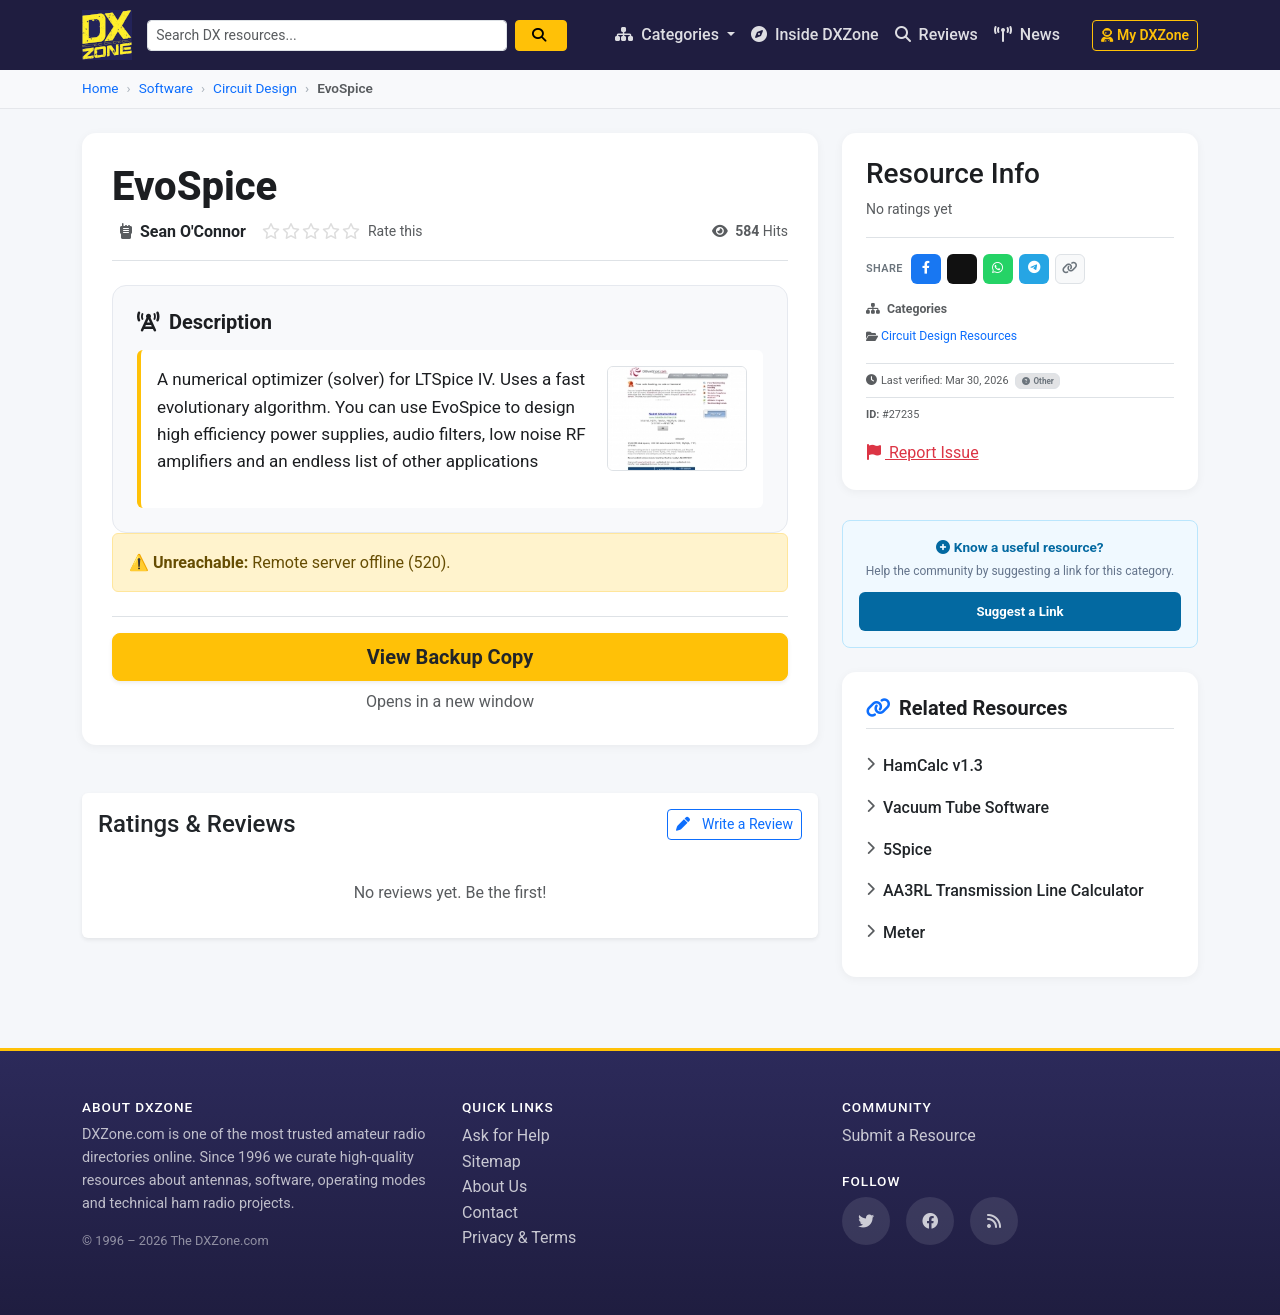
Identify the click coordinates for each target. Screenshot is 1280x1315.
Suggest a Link (1019, 611)
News (1027, 34)
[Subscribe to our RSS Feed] (994, 1221)
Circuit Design (255, 88)
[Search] (550, 35)
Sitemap (491, 1161)
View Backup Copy (450, 695)
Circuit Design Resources (949, 336)
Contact (490, 1212)
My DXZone (1145, 35)
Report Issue (923, 452)
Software (166, 88)
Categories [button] (669, 34)
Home (100, 88)
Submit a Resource (909, 1135)
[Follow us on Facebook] (930, 1221)
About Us (494, 1186)
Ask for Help (506, 1135)
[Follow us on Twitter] (866, 1221)
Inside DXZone (815, 34)
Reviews (936, 34)
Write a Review (734, 862)
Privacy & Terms (519, 1237)
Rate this (395, 231)
